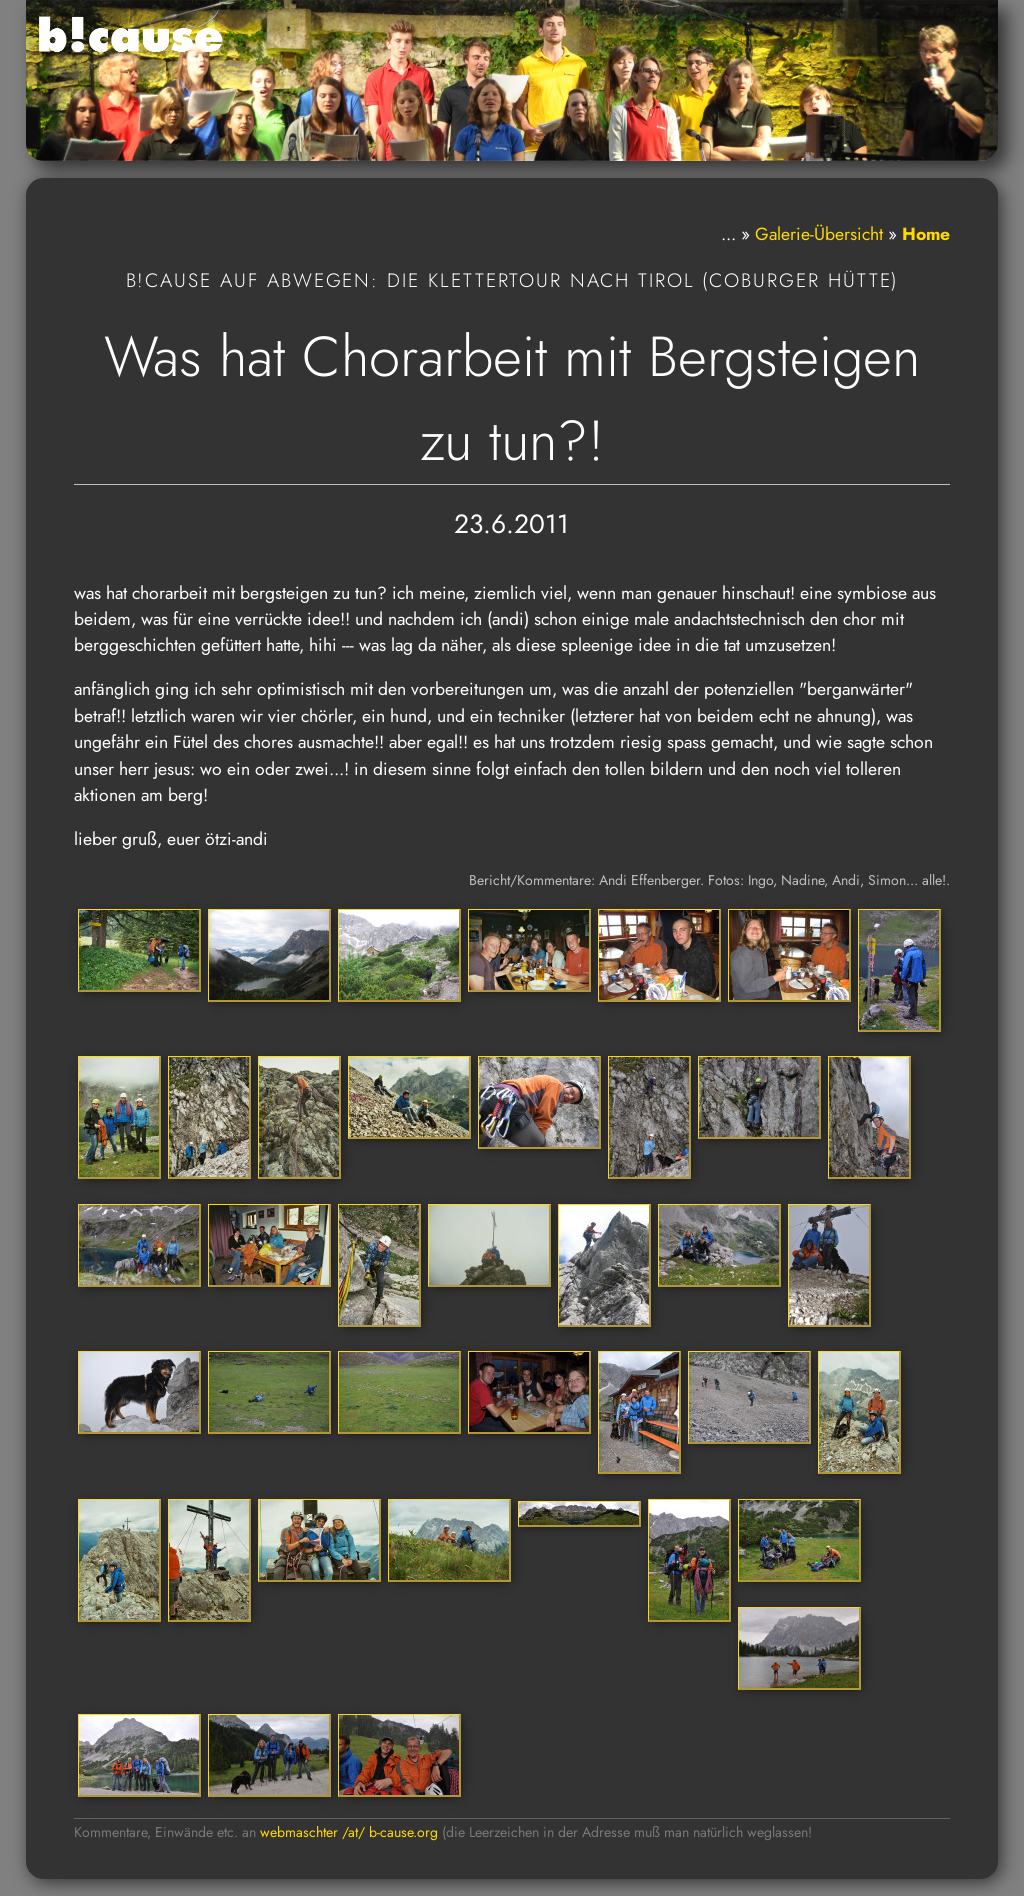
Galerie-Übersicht (819, 234)
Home (926, 234)
